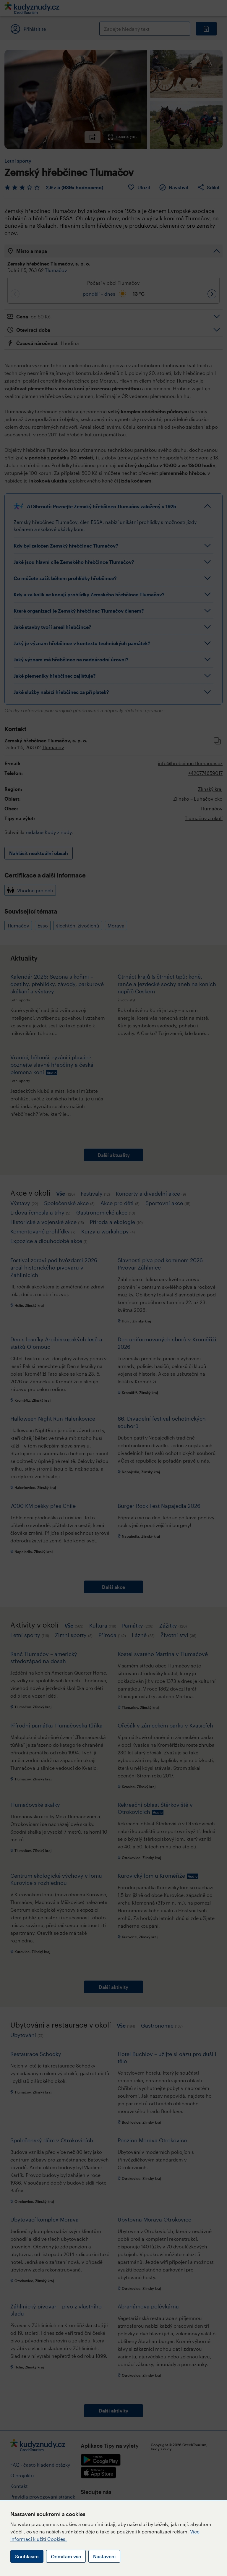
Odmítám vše (66, 2556)
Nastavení (104, 2556)
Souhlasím (27, 2556)
